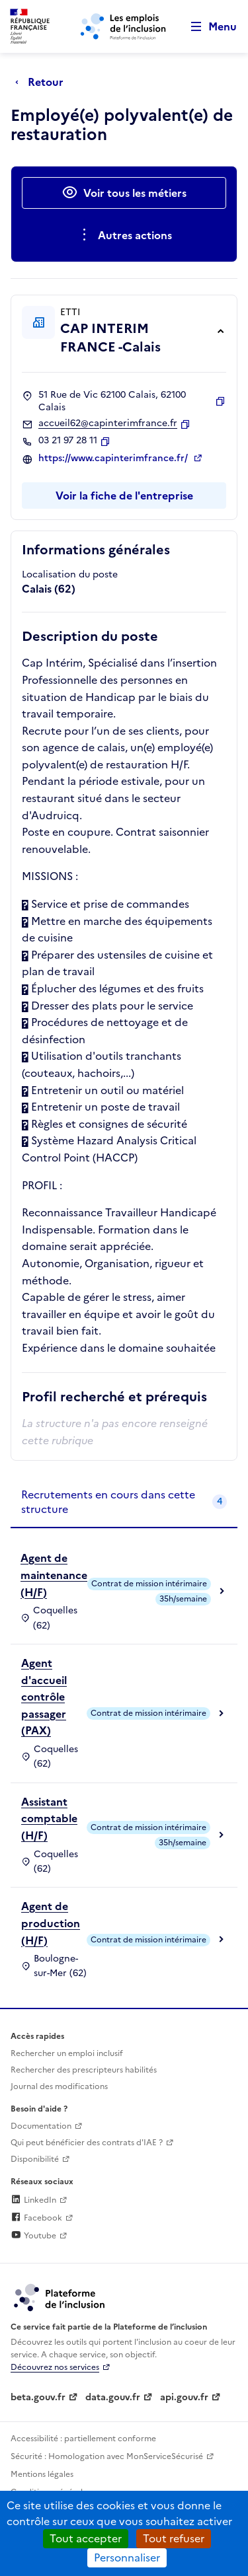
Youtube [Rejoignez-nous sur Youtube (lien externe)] (33, 2236)
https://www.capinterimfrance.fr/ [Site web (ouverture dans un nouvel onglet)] (114, 458)
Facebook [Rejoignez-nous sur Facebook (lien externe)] (36, 2218)
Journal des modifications (59, 2086)
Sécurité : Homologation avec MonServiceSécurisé (107, 2456)
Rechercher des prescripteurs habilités (84, 2070)
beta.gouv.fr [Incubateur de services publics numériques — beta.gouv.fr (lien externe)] (38, 2397)
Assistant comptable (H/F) (49, 1818)
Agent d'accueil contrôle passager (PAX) (44, 1696)
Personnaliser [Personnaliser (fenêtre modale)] (127, 2557)
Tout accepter (86, 2538)
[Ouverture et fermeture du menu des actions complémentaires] (124, 235)
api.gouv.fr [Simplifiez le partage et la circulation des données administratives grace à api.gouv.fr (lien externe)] (184, 2397)
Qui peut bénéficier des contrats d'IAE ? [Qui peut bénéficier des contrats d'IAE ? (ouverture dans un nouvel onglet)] (87, 2143)
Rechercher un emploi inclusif (67, 2053)
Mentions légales (42, 2474)
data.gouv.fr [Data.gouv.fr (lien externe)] (112, 2397)
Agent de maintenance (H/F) (54, 1575)
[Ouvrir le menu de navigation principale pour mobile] (207, 27)
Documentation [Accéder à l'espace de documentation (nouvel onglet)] (41, 2126)
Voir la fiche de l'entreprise (124, 495)
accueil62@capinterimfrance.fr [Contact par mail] (107, 423)
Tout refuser (173, 2538)
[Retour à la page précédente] (43, 82)
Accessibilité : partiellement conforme (83, 2439)
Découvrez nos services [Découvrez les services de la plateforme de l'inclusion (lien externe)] (55, 2367)
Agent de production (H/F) (50, 1923)
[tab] (124, 1503)
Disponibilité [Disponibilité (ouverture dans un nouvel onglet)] (35, 2159)
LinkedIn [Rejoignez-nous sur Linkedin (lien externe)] (33, 2200)
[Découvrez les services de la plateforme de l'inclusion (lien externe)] (60, 2296)
